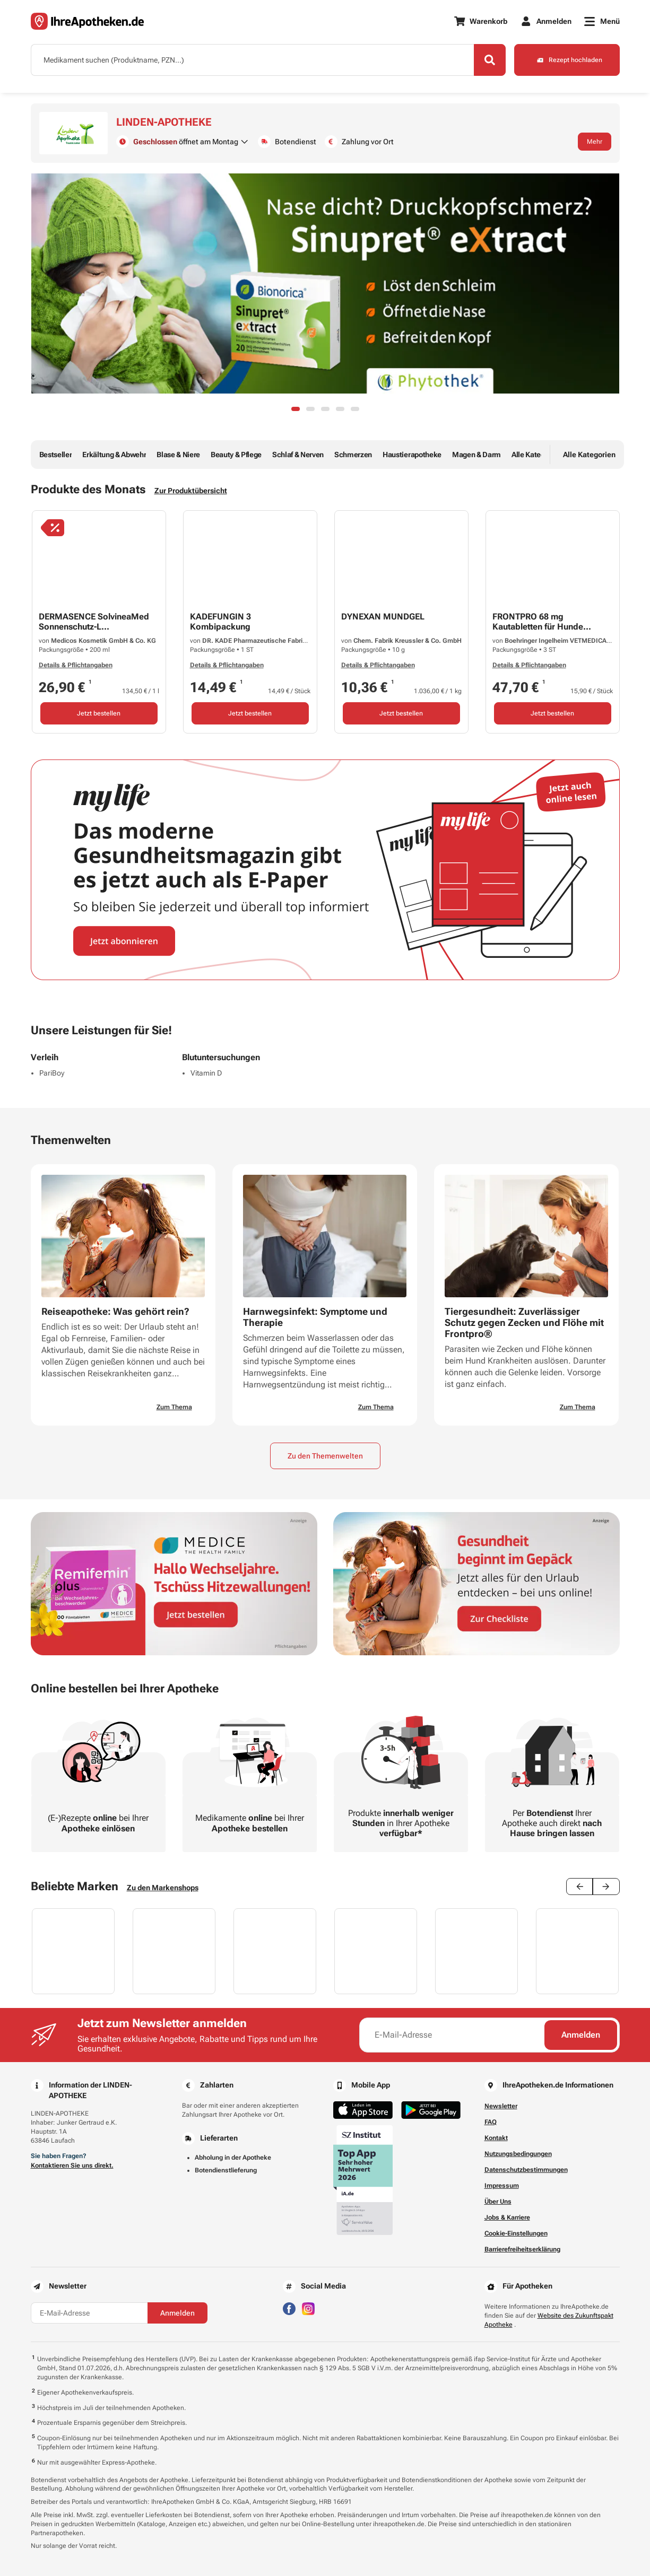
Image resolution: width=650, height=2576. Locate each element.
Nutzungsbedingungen (518, 2154)
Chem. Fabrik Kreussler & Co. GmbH (407, 640)
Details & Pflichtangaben (75, 665)
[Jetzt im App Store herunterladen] (363, 2110)
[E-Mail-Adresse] (453, 2035)
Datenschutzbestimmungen (526, 2169)
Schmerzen (353, 454)
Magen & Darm (476, 454)
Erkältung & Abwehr (114, 454)
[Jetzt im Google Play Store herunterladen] (431, 2110)
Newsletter (500, 2106)
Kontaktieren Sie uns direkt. (72, 2165)
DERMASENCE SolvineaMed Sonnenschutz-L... (94, 622)
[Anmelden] (545, 21)
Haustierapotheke (412, 454)
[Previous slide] (580, 1886)
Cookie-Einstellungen (516, 2233)
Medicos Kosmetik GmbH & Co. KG (103, 640)
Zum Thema (174, 1407)
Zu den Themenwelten (325, 1456)
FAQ (490, 2122)
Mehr (594, 141)
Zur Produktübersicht (190, 490)
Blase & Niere (178, 454)
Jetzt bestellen (98, 713)
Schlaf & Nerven (298, 454)
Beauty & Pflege (236, 454)
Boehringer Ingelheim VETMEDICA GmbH (566, 640)
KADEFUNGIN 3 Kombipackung (220, 622)
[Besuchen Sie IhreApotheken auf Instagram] (308, 2308)
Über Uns (498, 2201)
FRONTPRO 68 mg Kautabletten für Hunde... (541, 622)
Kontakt (496, 2138)
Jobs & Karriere (507, 2217)
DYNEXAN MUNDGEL (382, 617)
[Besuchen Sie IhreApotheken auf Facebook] (289, 2308)
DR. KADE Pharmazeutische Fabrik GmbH (264, 640)
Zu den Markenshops (162, 1887)
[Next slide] (606, 1886)
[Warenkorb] (481, 21)
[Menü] (602, 21)
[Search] (490, 60)
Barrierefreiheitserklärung (522, 2249)
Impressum (501, 2185)
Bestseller (55, 454)
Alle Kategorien (536, 454)
